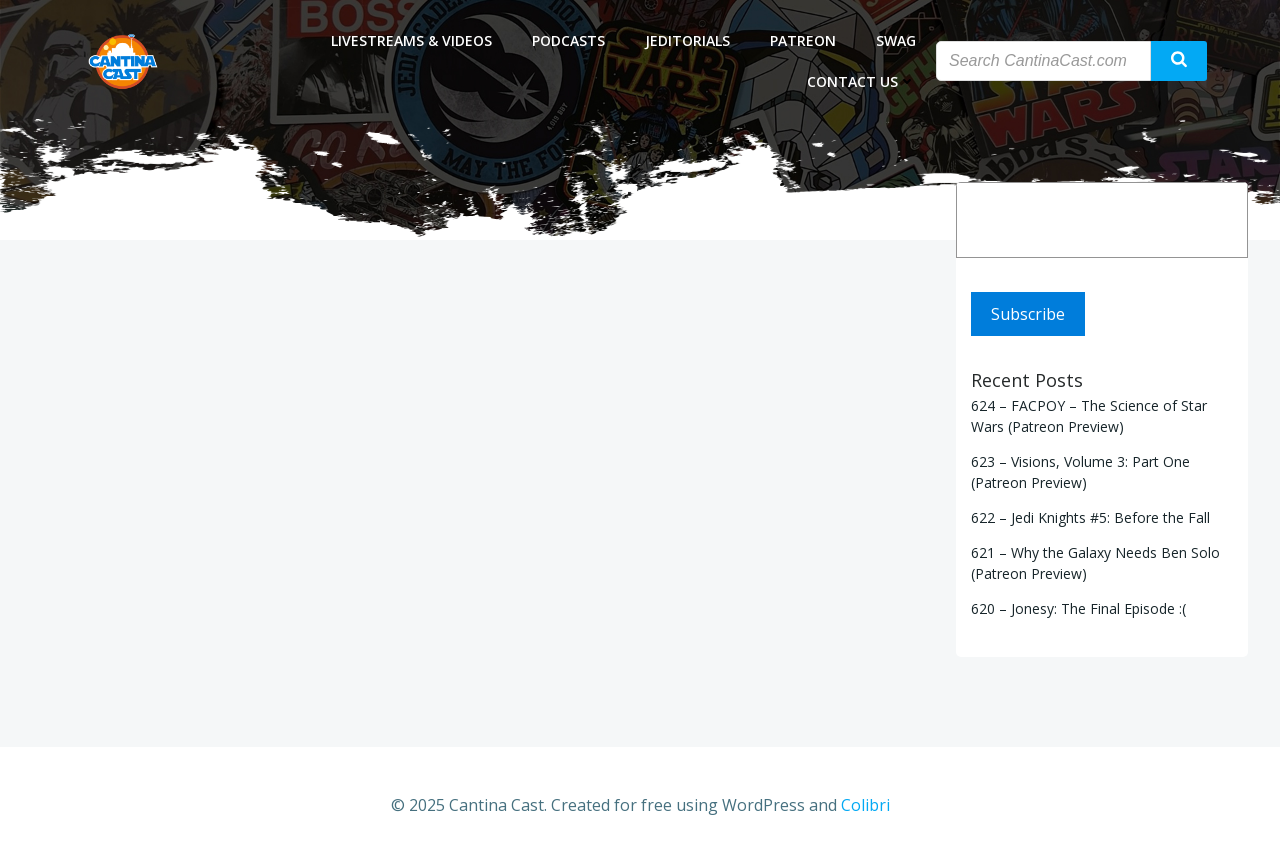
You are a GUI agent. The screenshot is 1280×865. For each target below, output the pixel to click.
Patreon (803, 40)
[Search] (1219, 220)
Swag (896, 40)
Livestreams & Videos (411, 40)
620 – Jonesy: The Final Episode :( (1078, 608)
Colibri (865, 805)
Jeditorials (687, 40)
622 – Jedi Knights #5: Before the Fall (1090, 517)
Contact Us (861, 81)
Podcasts (568, 40)
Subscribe (1028, 314)
